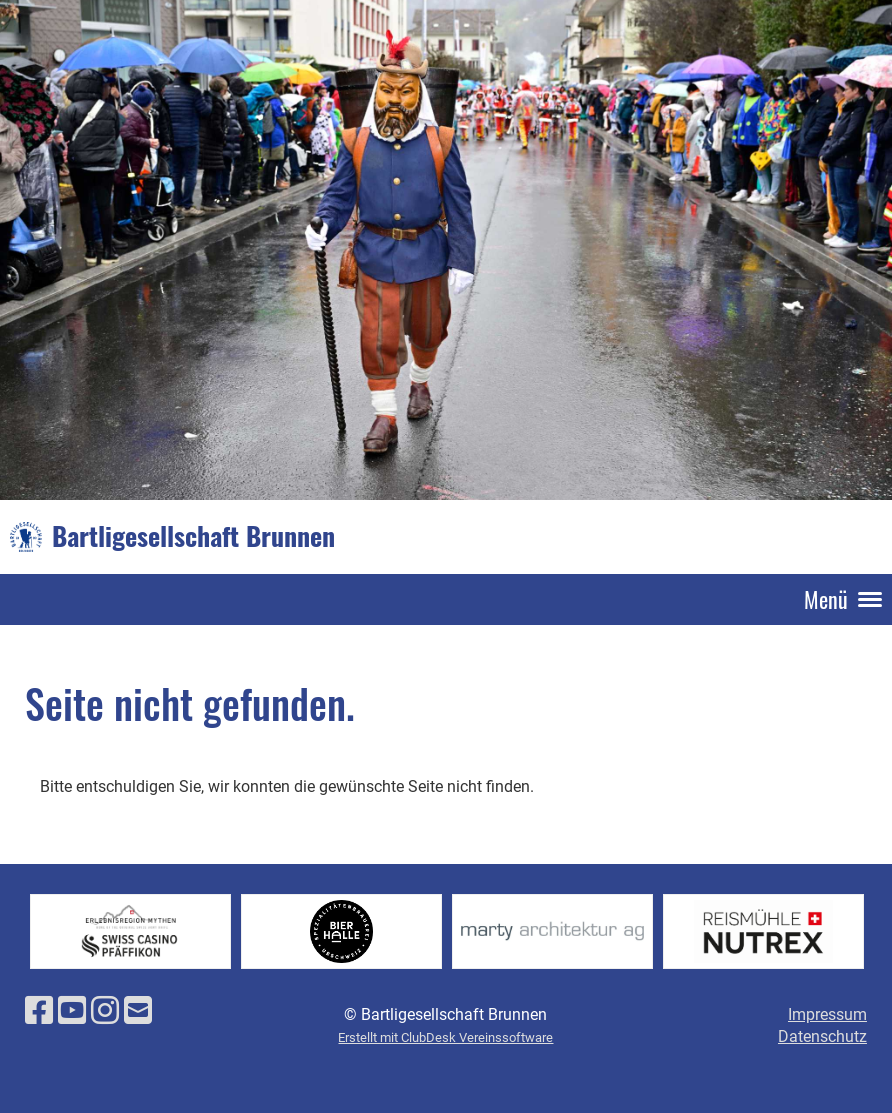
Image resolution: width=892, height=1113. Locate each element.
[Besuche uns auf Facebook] (39, 1011)
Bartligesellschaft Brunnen (193, 536)
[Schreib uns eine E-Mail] (138, 1011)
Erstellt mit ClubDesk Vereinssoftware (445, 1037)
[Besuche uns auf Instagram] (105, 1011)
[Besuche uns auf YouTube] (72, 1011)
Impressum (827, 1014)
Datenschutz (822, 1036)
